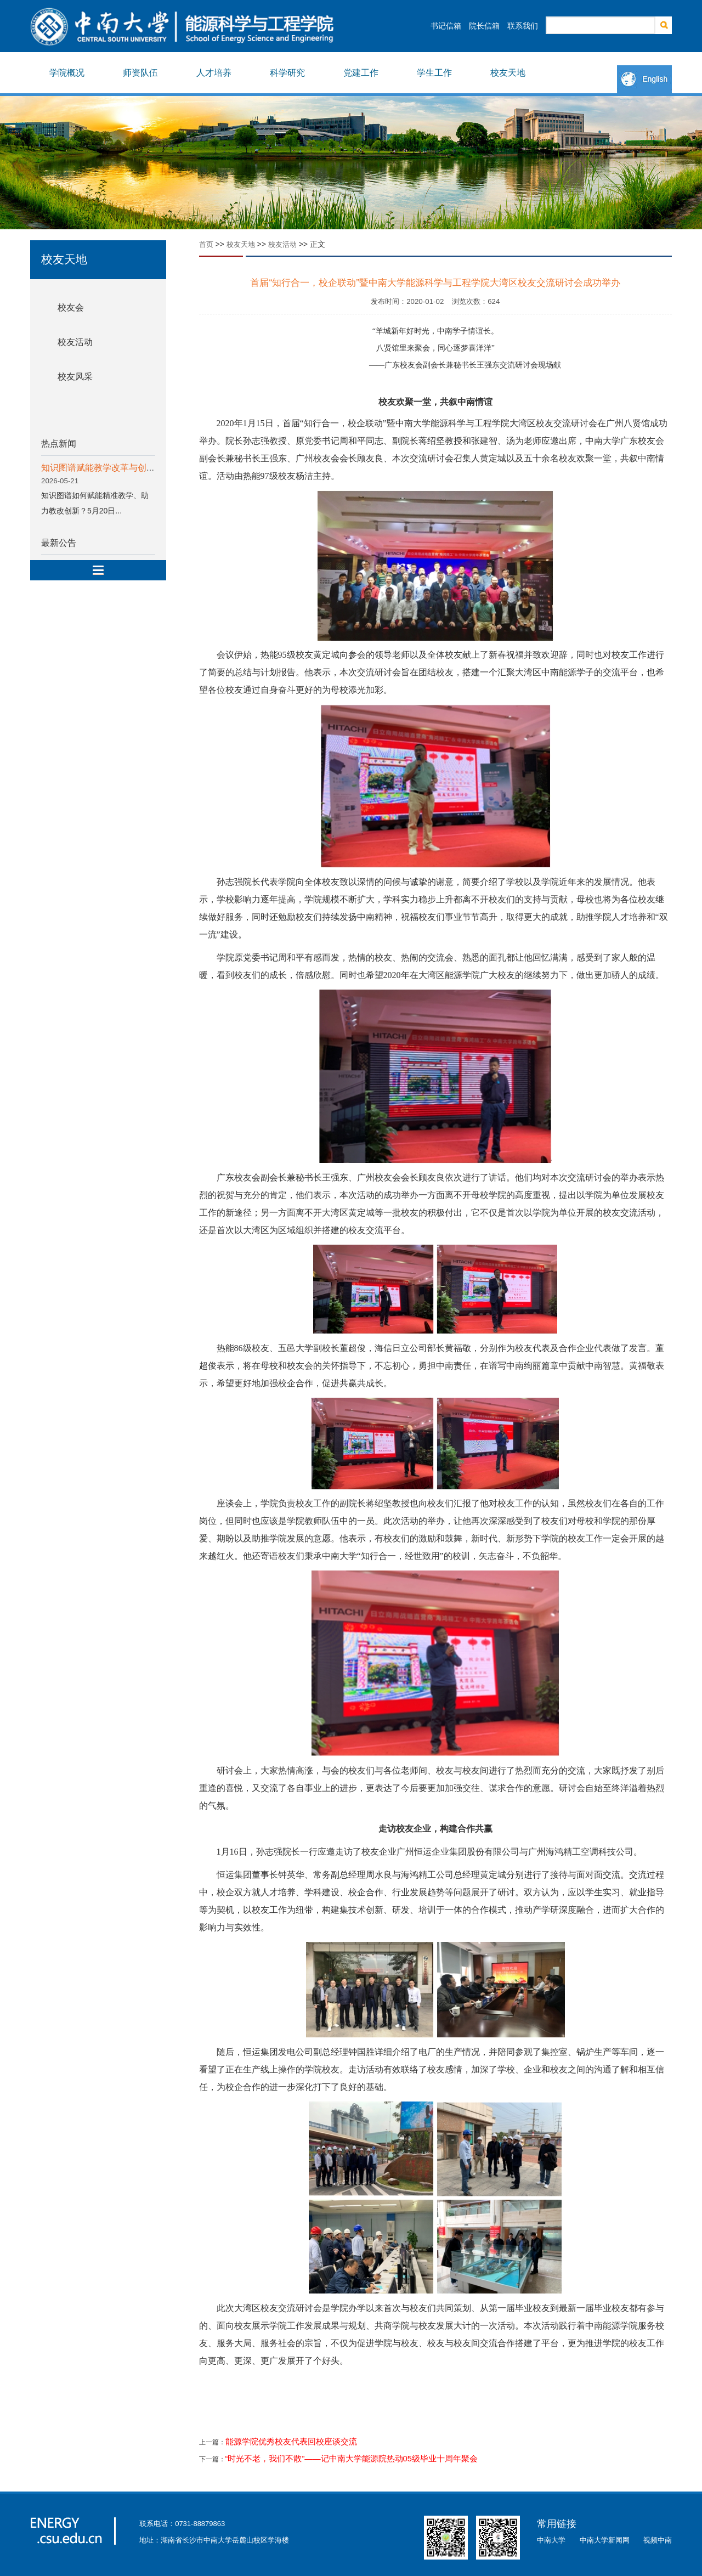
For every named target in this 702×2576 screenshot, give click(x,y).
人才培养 (213, 72)
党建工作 (360, 72)
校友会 (71, 307)
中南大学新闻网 (605, 2540)
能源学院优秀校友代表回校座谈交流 (291, 2441)
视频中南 (657, 2540)
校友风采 (75, 376)
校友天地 (507, 72)
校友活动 (75, 342)
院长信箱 (484, 25)
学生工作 (434, 72)
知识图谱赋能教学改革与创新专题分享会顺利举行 (137, 467)
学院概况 (66, 72)
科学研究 (287, 72)
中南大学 (551, 2540)
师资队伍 (140, 72)
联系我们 (522, 25)
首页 (206, 244)
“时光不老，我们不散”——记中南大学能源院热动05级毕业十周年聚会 (351, 2458)
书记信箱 (446, 25)
